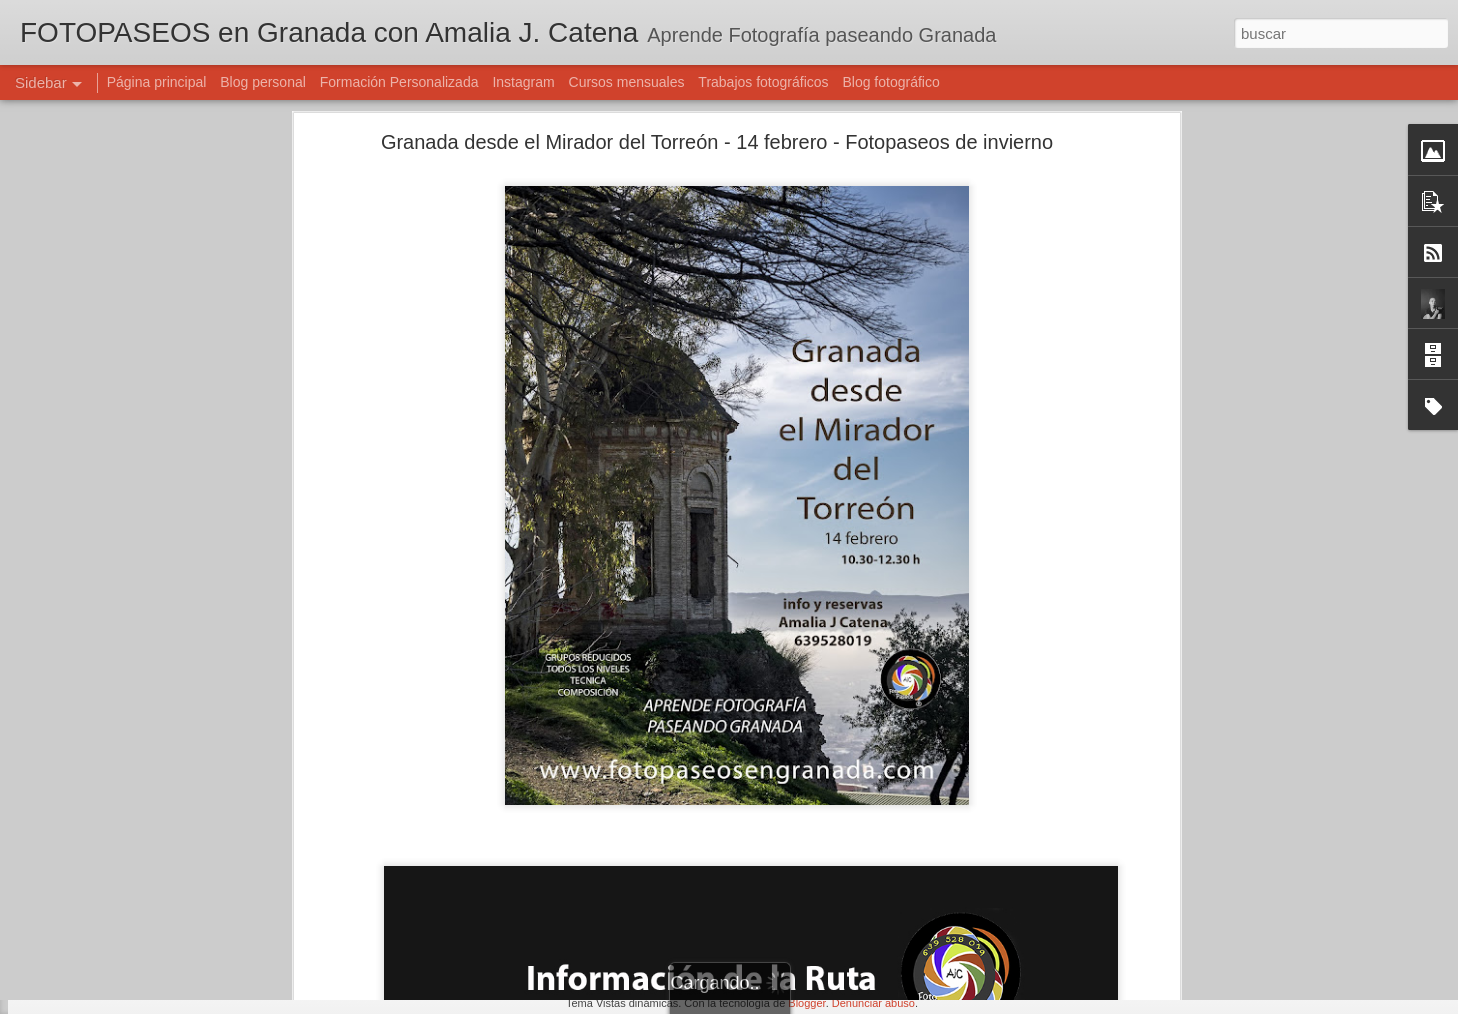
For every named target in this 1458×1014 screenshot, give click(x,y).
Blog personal (263, 82)
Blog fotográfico (890, 82)
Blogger (806, 1003)
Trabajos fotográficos (763, 82)
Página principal (157, 82)
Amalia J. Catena (681, 873)
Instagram (523, 82)
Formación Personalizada (399, 82)
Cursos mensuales (627, 82)
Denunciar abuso (873, 1003)
